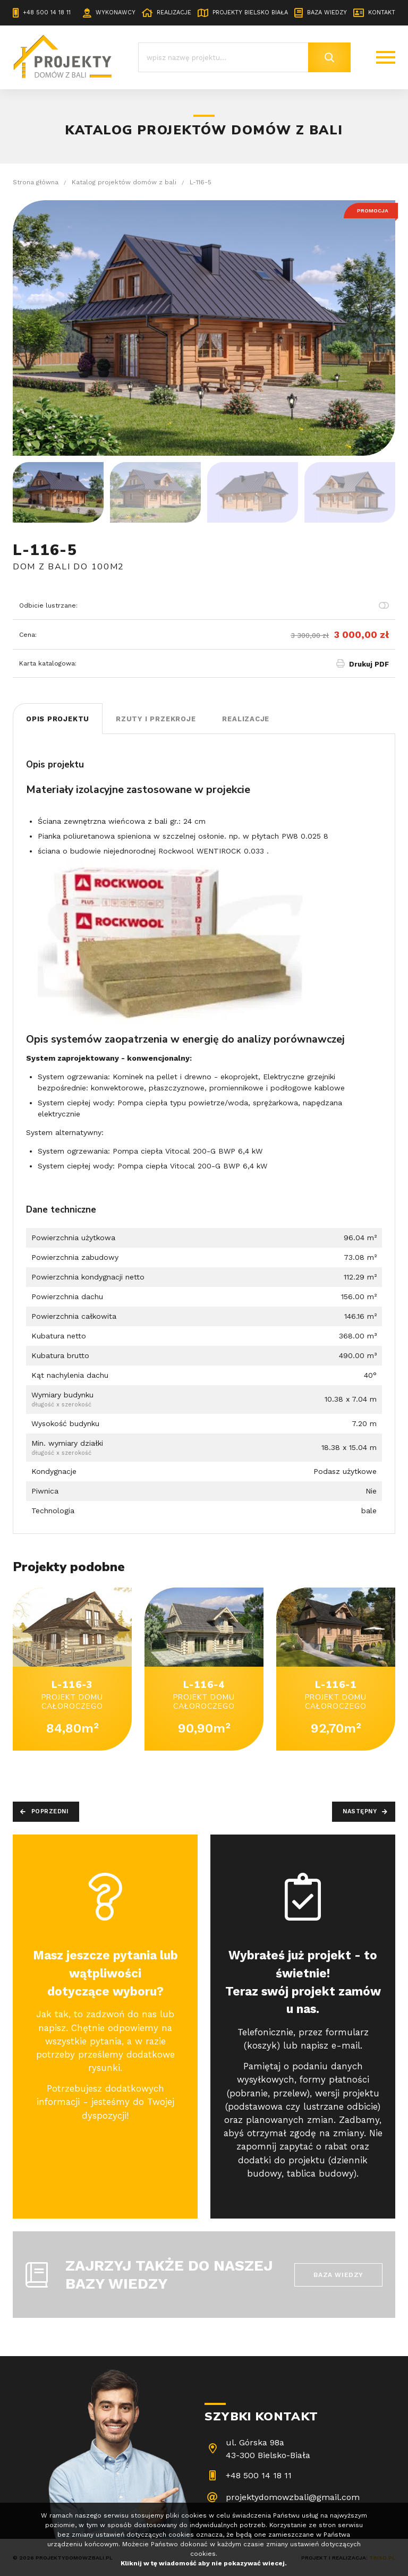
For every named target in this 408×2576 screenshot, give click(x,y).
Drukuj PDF (369, 664)
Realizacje (174, 12)
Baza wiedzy (327, 12)
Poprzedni (50, 1811)
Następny (360, 1811)
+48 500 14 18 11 (47, 12)
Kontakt (381, 12)
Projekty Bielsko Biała (250, 12)
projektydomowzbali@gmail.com (293, 2497)
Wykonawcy (115, 12)
